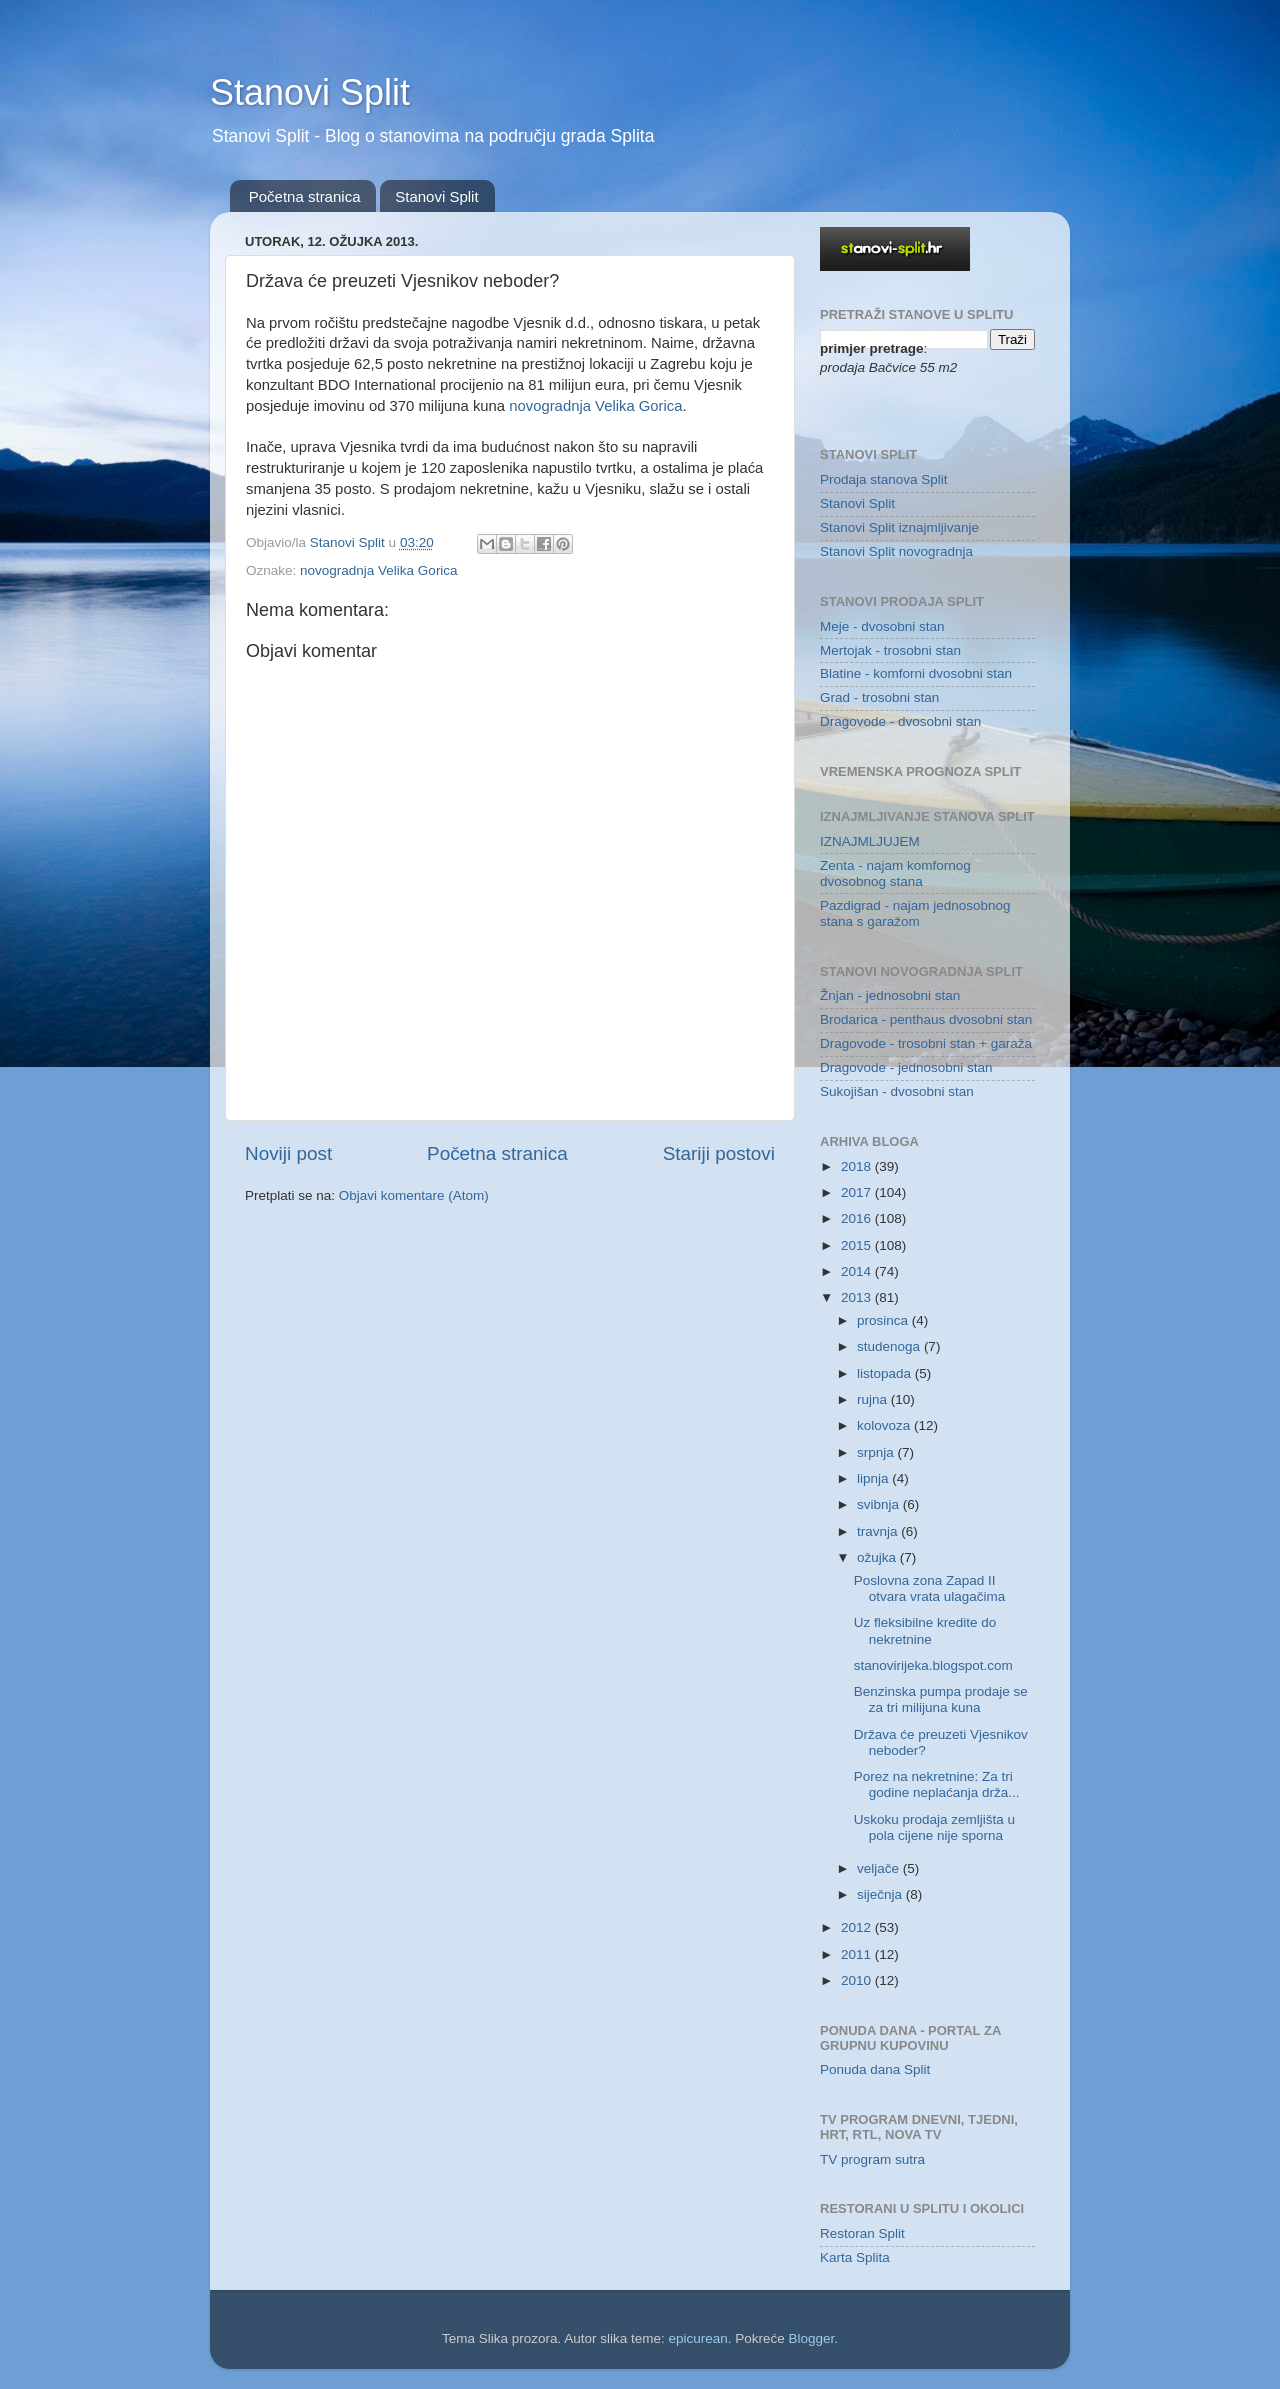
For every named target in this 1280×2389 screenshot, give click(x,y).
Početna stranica (305, 196)
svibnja (880, 1504)
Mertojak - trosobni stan (890, 650)
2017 (858, 1192)
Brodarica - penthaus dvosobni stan (926, 1019)
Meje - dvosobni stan (882, 626)
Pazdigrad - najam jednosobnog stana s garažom (915, 913)
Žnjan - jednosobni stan (890, 995)
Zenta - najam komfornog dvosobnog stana (895, 873)
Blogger (812, 2338)
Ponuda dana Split (875, 2069)
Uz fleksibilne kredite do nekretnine (925, 1630)
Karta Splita (855, 2257)
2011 (858, 1954)
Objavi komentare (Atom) (414, 1195)
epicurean (697, 2338)
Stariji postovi (719, 1153)
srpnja (877, 1452)
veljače (880, 1868)
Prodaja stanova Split (884, 479)
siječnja (881, 1894)
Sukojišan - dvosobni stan (897, 1091)
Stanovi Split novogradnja (896, 551)
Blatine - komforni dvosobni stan (916, 673)
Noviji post (288, 1153)
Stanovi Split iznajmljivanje (899, 527)
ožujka (878, 1557)
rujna (874, 1399)
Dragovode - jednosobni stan (906, 1067)
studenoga (890, 1346)
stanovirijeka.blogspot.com (933, 1665)
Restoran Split (862, 2233)
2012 (858, 1927)
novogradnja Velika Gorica (595, 406)
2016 (858, 1218)
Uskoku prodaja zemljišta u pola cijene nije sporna (934, 1827)
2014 (858, 1271)
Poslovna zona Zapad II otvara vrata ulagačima (930, 1588)
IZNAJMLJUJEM (870, 841)
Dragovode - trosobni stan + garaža (926, 1043)
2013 (858, 1297)
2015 (858, 1245)
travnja (879, 1531)
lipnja (874, 1478)
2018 (858, 1166)
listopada (886, 1373)
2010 (858, 1980)
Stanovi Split (310, 92)
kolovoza (885, 1425)
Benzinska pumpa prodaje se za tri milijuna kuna (941, 1699)
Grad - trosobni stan (879, 697)
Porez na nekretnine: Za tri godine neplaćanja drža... (937, 1784)
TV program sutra (872, 2159)
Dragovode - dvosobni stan (900, 721)
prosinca (884, 1320)
